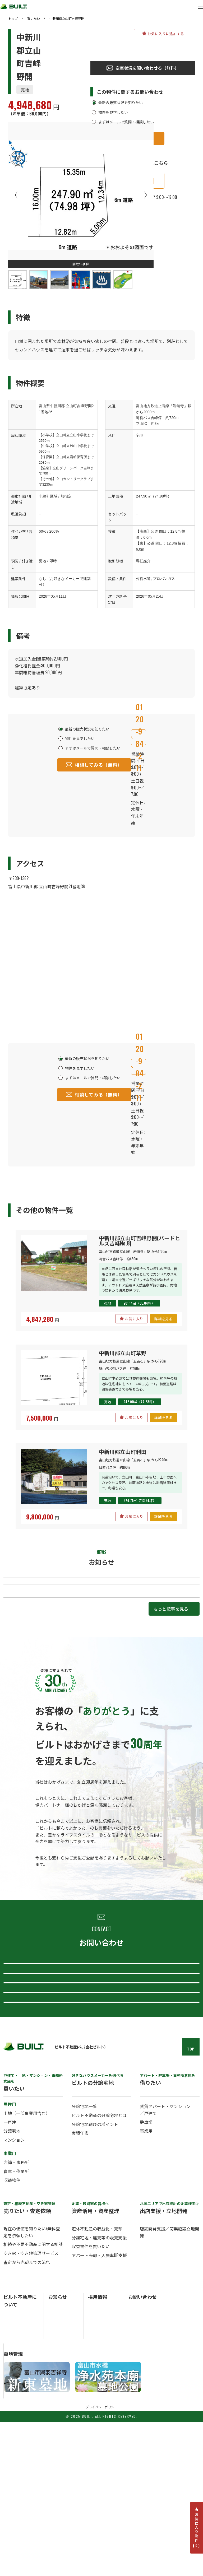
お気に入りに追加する (163, 33)
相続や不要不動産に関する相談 (33, 2387)
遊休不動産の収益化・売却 (97, 2371)
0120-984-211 (137, 737)
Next (146, 195)
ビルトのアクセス (18, 2479)
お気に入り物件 (196, 2527)
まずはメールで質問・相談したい (126, 121)
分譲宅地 (11, 2274)
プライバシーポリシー (101, 2561)
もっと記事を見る (170, 1656)
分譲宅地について (100, 2078)
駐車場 (146, 2265)
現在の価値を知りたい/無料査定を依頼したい (31, 2375)
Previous (16, 195)
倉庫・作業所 (16, 2314)
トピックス (57, 2458)
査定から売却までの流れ (26, 2405)
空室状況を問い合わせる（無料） (143, 68)
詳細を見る (163, 1318)
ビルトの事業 (14, 2465)
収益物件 (11, 2323)
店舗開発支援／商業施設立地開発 (169, 2375)
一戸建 (9, 2265)
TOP (191, 2191)
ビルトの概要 (14, 2458)
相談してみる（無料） (94, 764)
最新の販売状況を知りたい (120, 102)
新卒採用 (95, 2450)
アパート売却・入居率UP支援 (99, 2398)
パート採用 (97, 2464)
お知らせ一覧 (59, 2450)
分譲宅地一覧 (84, 2249)
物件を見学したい (113, 112)
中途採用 (95, 2458)
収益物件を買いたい (91, 2389)
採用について (100, 2135)
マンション (14, 2283)
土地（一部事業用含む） (26, 2256)
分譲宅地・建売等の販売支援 (99, 2380)
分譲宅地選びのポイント (95, 2267)
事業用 (146, 2274)
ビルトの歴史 (14, 2472)
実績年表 (80, 2276)
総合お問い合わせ (100, 2021)
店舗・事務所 (16, 2305)
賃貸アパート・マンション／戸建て (165, 2252)
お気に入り (131, 1318)
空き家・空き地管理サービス (30, 2396)
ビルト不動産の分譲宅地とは (99, 2258)
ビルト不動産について (100, 2107)
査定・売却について (100, 2050)
